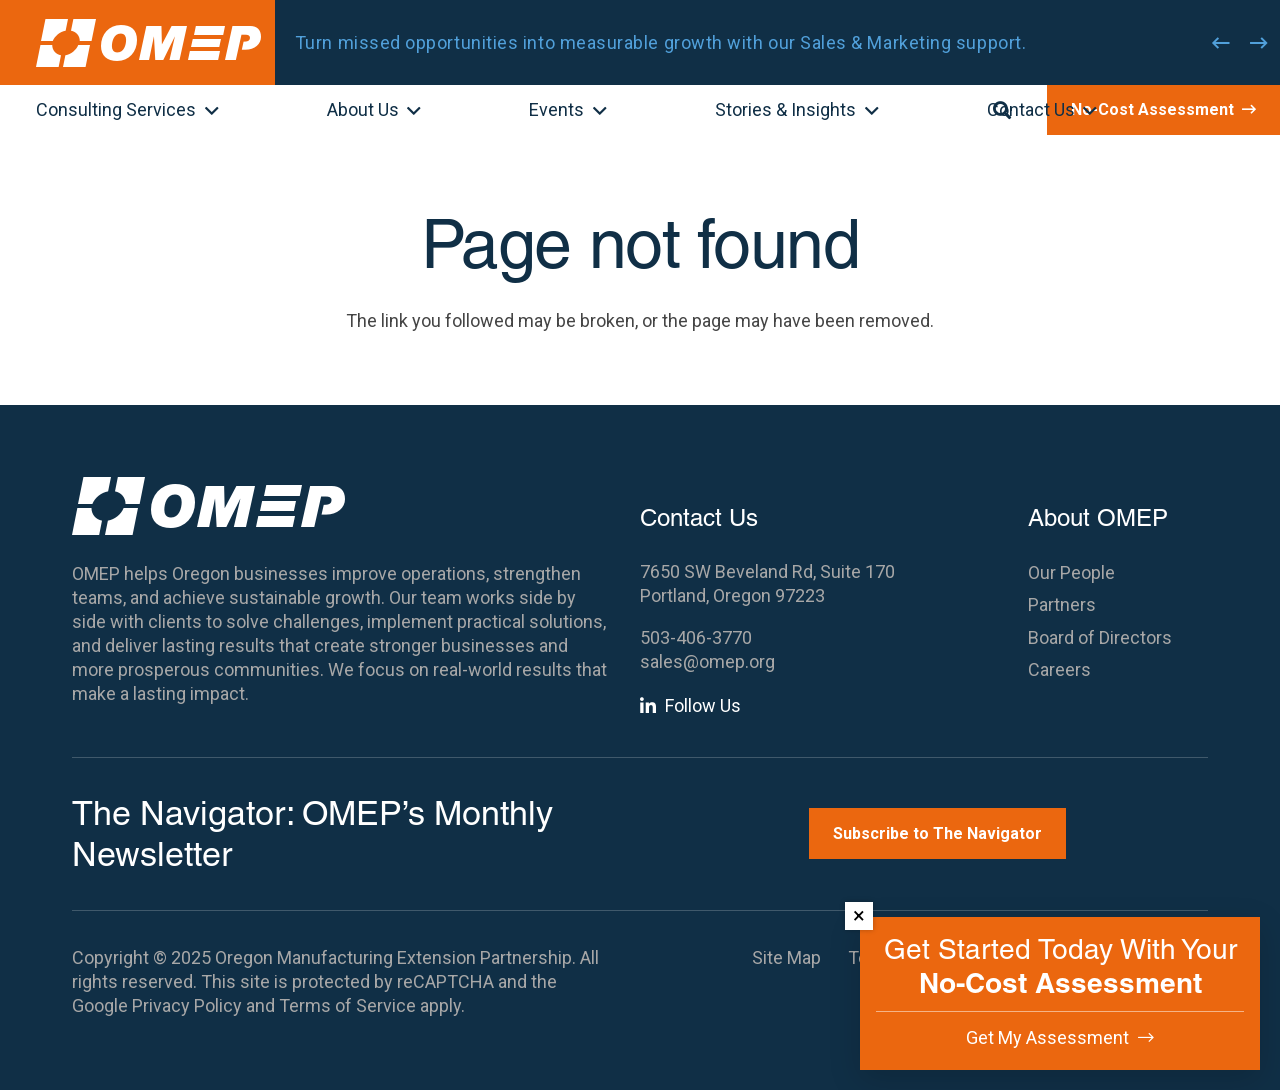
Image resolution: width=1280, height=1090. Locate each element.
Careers (1059, 669)
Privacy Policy (187, 1005)
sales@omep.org (707, 661)
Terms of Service (347, 1005)
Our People (1071, 572)
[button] (207, 112)
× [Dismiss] (859, 915)
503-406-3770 (696, 637)
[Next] (1259, 43)
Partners (1062, 604)
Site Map (786, 957)
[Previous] (1221, 43)
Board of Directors (1100, 637)
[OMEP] (148, 43)
